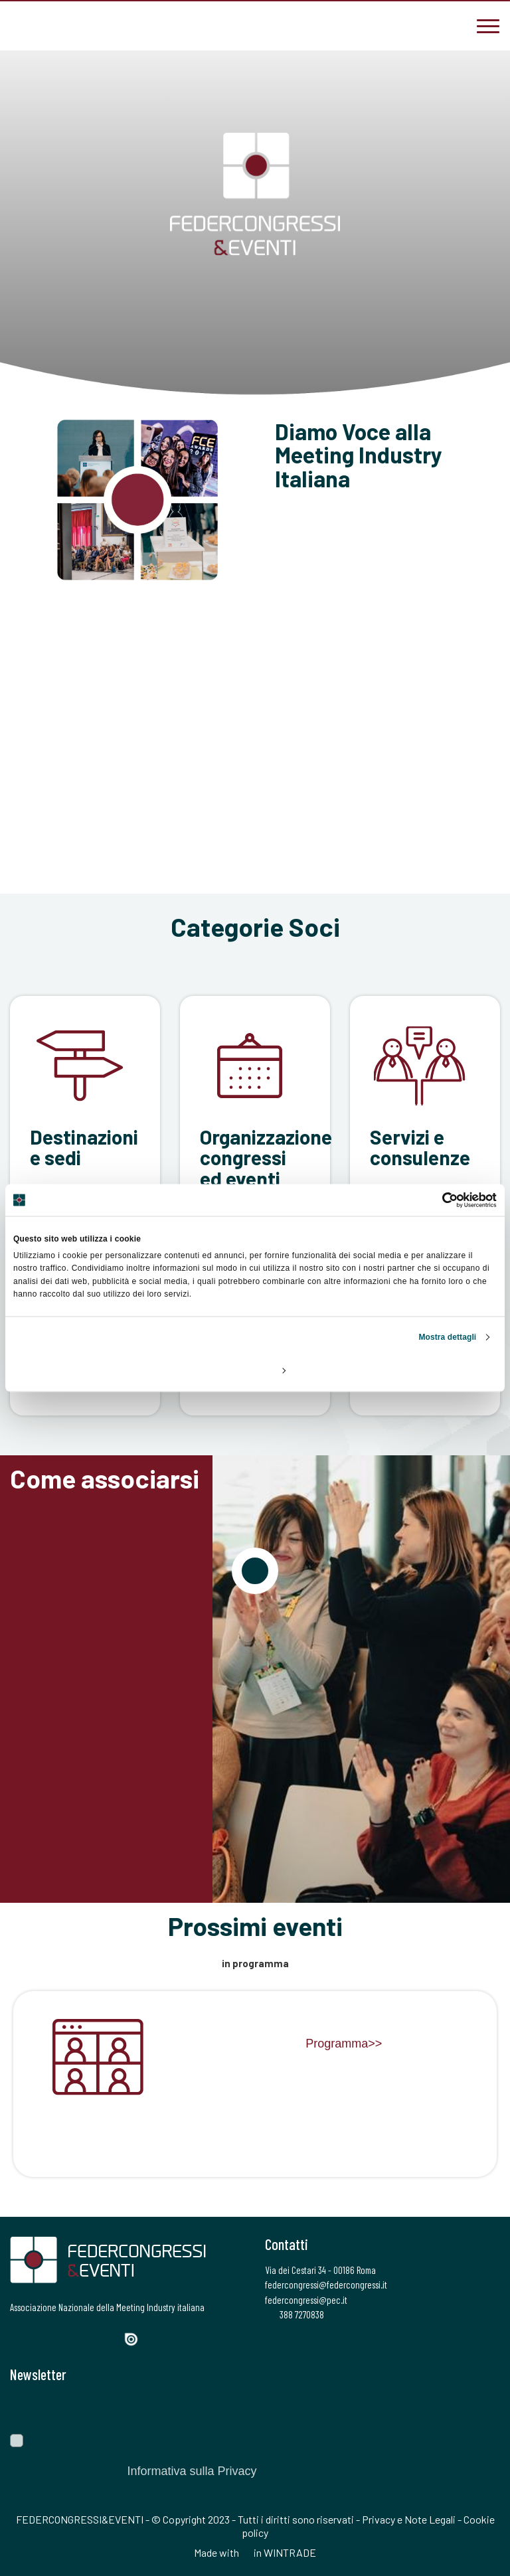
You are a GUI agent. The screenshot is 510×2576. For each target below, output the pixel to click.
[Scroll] (255, 356)
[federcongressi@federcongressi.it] (60, 25)
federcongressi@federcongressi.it (326, 2285)
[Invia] (480, 2408)
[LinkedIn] (86, 2338)
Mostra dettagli (447, 1336)
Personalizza (255, 1369)
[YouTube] (110, 2338)
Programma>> (343, 2043)
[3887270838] (20, 25)
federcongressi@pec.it (306, 2300)
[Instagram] (63, 2338)
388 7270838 (294, 2314)
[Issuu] (136, 2339)
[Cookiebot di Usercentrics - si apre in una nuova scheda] (439, 1200)
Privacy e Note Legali (409, 2519)
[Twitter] (40, 2338)
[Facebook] (18, 2338)
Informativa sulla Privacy (192, 2471)
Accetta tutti (417, 1369)
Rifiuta (92, 1369)
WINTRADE (290, 2552)
